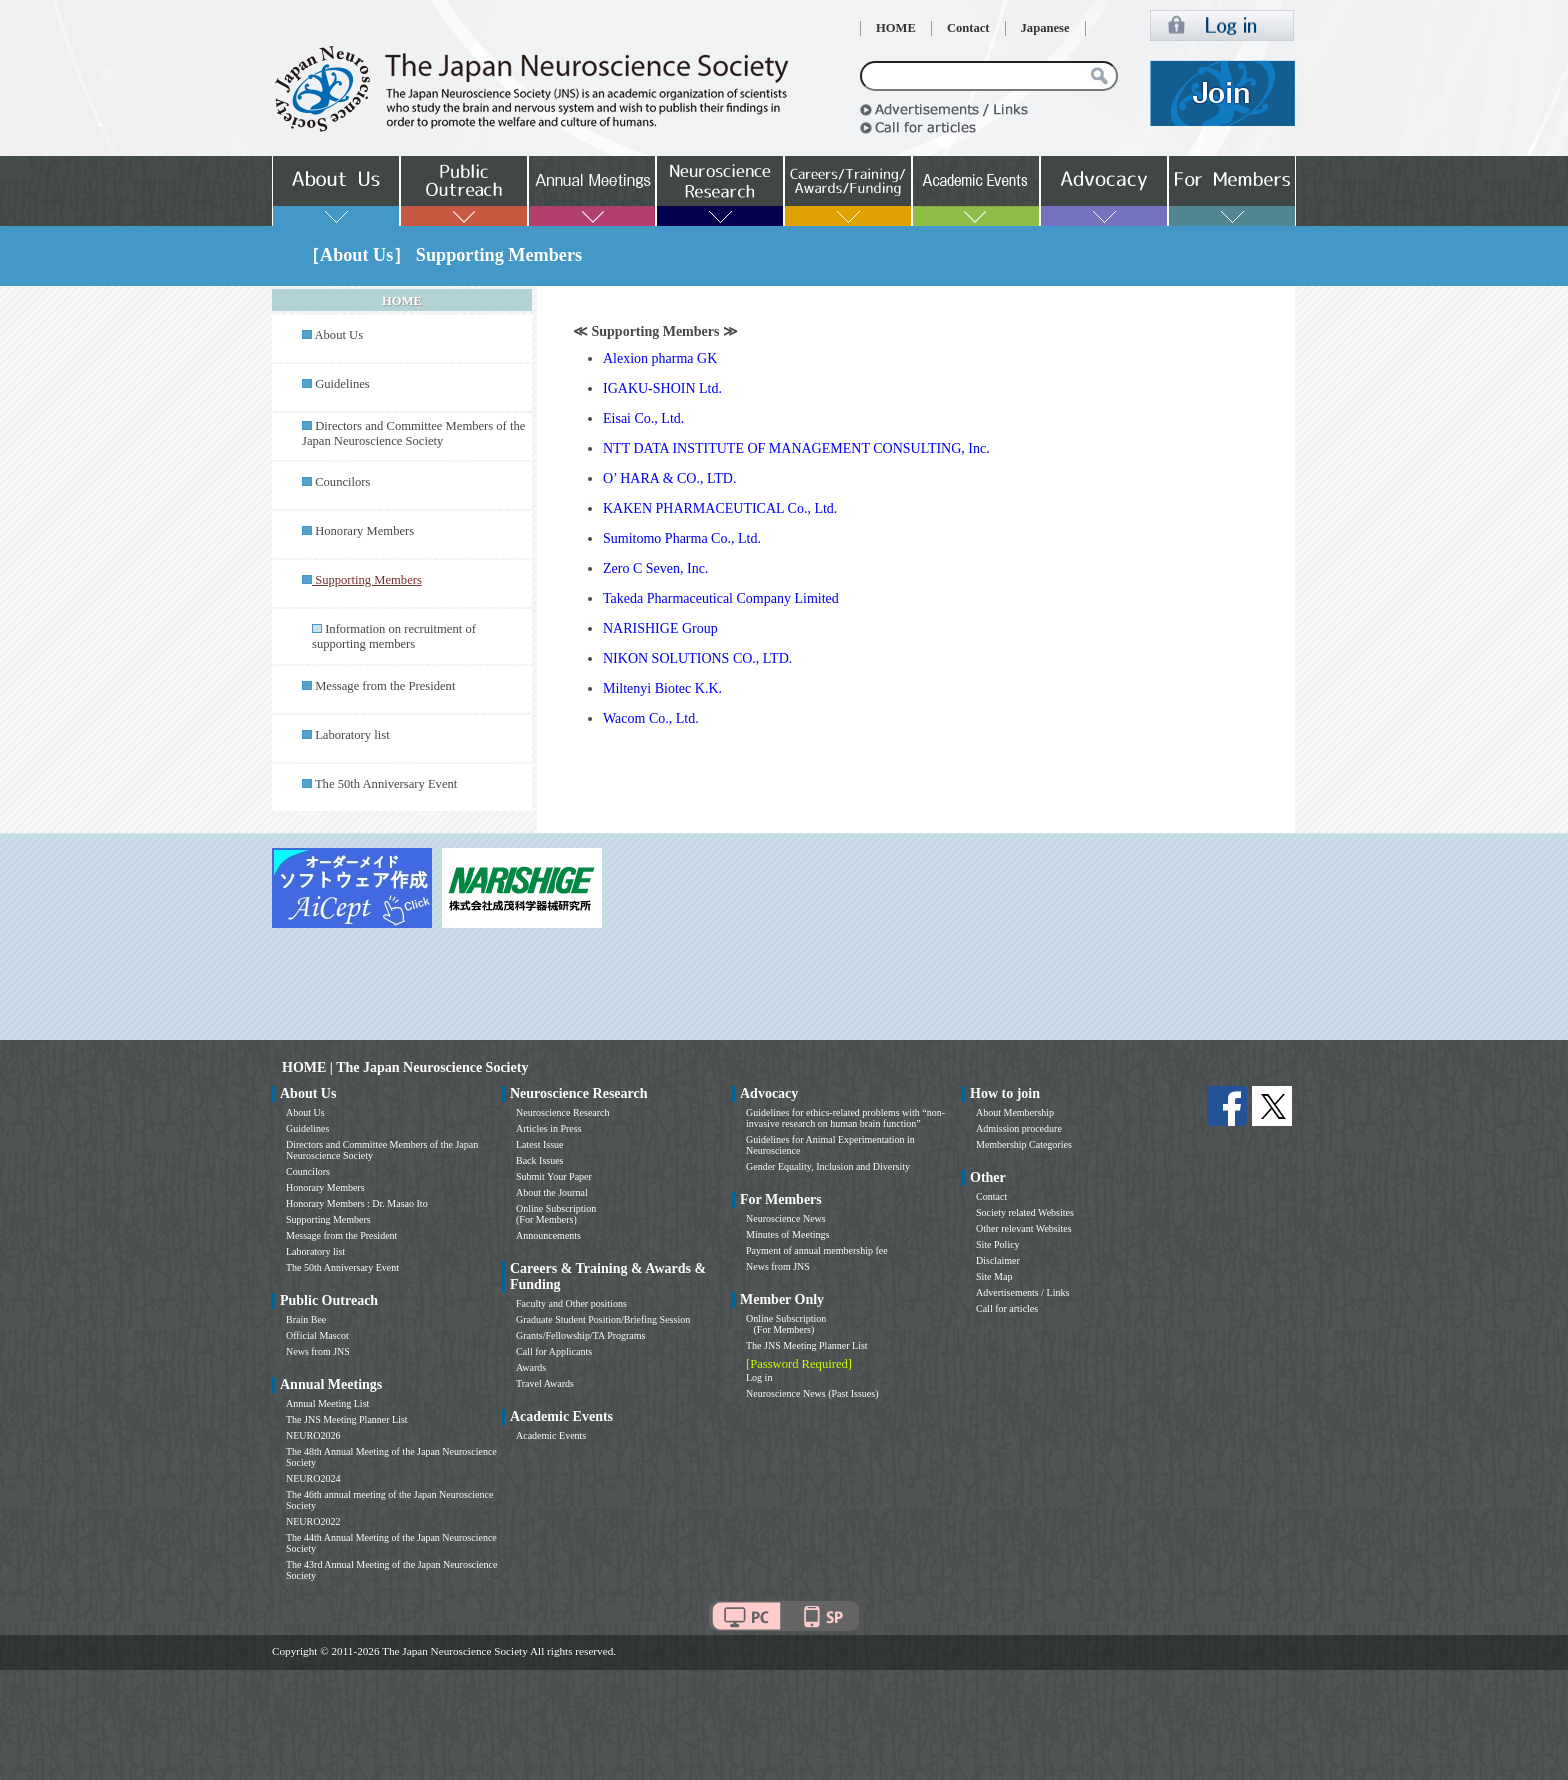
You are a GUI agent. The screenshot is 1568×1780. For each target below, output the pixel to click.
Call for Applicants (554, 1351)
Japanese (1045, 28)
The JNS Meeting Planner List (347, 1419)
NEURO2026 (313, 1435)
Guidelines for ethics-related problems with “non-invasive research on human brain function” (845, 1118)
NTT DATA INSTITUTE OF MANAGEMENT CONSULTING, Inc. (796, 448)
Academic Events (551, 1435)
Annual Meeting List (327, 1403)
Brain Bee (306, 1319)
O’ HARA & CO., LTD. (669, 478)
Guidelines (342, 384)
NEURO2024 (313, 1478)
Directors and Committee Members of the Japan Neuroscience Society (413, 433)
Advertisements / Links (1022, 1292)
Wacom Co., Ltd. (651, 718)
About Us (338, 335)
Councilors (342, 482)
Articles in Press (549, 1128)
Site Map (994, 1276)
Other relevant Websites (1024, 1228)
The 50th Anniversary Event (386, 784)
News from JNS (318, 1351)
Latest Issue (540, 1144)
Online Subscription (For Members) (556, 1214)
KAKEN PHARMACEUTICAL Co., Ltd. (720, 508)
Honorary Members (364, 531)
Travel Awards (545, 1383)
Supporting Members (328, 1219)
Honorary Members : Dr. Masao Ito (357, 1203)
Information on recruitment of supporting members (394, 636)
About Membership (1015, 1112)
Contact (968, 28)
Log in (759, 1377)
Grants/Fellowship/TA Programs (580, 1335)
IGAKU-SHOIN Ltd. (662, 388)
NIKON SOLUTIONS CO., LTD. (697, 658)
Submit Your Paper (554, 1176)
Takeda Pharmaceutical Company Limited (721, 598)
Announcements (548, 1235)
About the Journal (552, 1192)
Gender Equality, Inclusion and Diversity (828, 1166)
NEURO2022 (313, 1521)
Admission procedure (1019, 1128)
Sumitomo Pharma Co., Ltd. (682, 538)
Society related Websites (1025, 1212)
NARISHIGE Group (660, 628)
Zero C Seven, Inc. (655, 568)
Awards (531, 1367)
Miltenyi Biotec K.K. (662, 688)
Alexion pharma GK (660, 358)
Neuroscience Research (563, 1112)
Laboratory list (352, 735)
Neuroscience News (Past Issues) (812, 1393)
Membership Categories (1024, 1144)
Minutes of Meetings (787, 1234)
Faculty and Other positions (571, 1303)
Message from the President (385, 686)
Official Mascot (317, 1335)
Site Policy (998, 1244)
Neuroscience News (786, 1218)
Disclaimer (998, 1260)
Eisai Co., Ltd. (643, 418)
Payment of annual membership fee (817, 1250)
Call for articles (1007, 1308)
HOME (896, 28)
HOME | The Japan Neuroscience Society (405, 1067)
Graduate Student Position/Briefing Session (603, 1319)
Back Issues (540, 1160)
